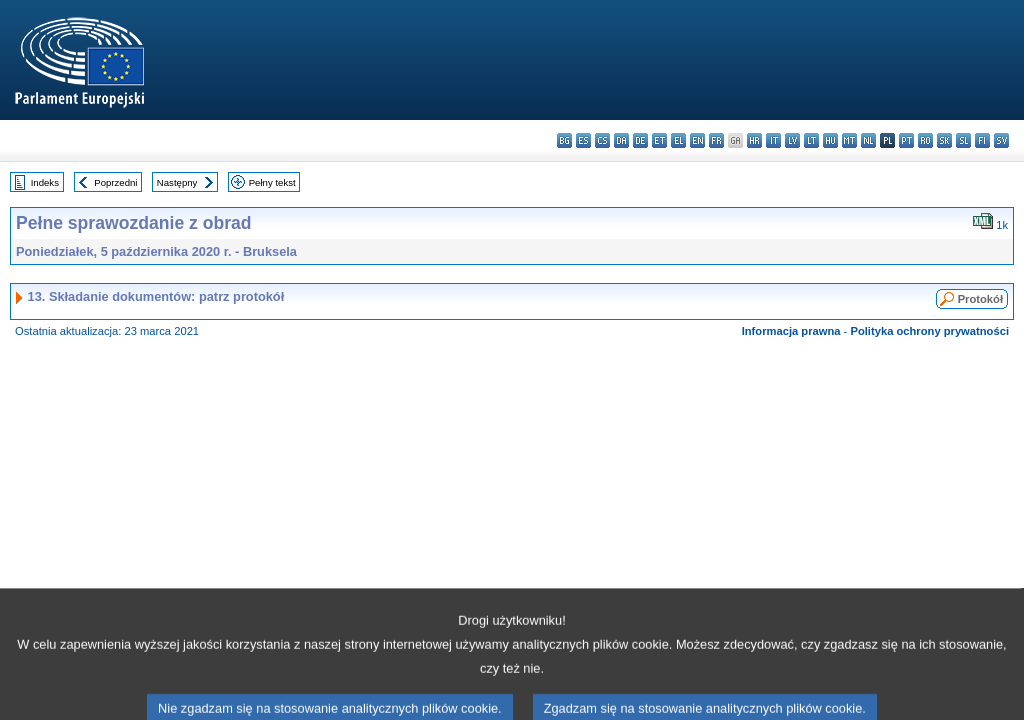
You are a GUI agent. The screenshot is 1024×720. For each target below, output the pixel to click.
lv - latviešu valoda (792, 140)
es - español (583, 140)
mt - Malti (849, 140)
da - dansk (621, 140)
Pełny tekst (272, 182)
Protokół (980, 299)
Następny (177, 182)
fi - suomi (982, 140)
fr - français (716, 140)
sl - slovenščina (963, 140)
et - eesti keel (659, 140)
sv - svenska (1001, 140)
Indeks (45, 182)
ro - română (925, 140)
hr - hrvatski (754, 140)
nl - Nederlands (868, 140)
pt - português (906, 140)
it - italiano (773, 140)
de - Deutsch (640, 140)
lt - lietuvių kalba (811, 140)
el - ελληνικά (678, 140)
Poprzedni (115, 182)
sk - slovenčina (944, 140)
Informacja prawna (791, 331)
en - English (697, 140)
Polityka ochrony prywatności (929, 331)
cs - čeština (602, 140)
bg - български (564, 140)
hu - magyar (830, 140)
